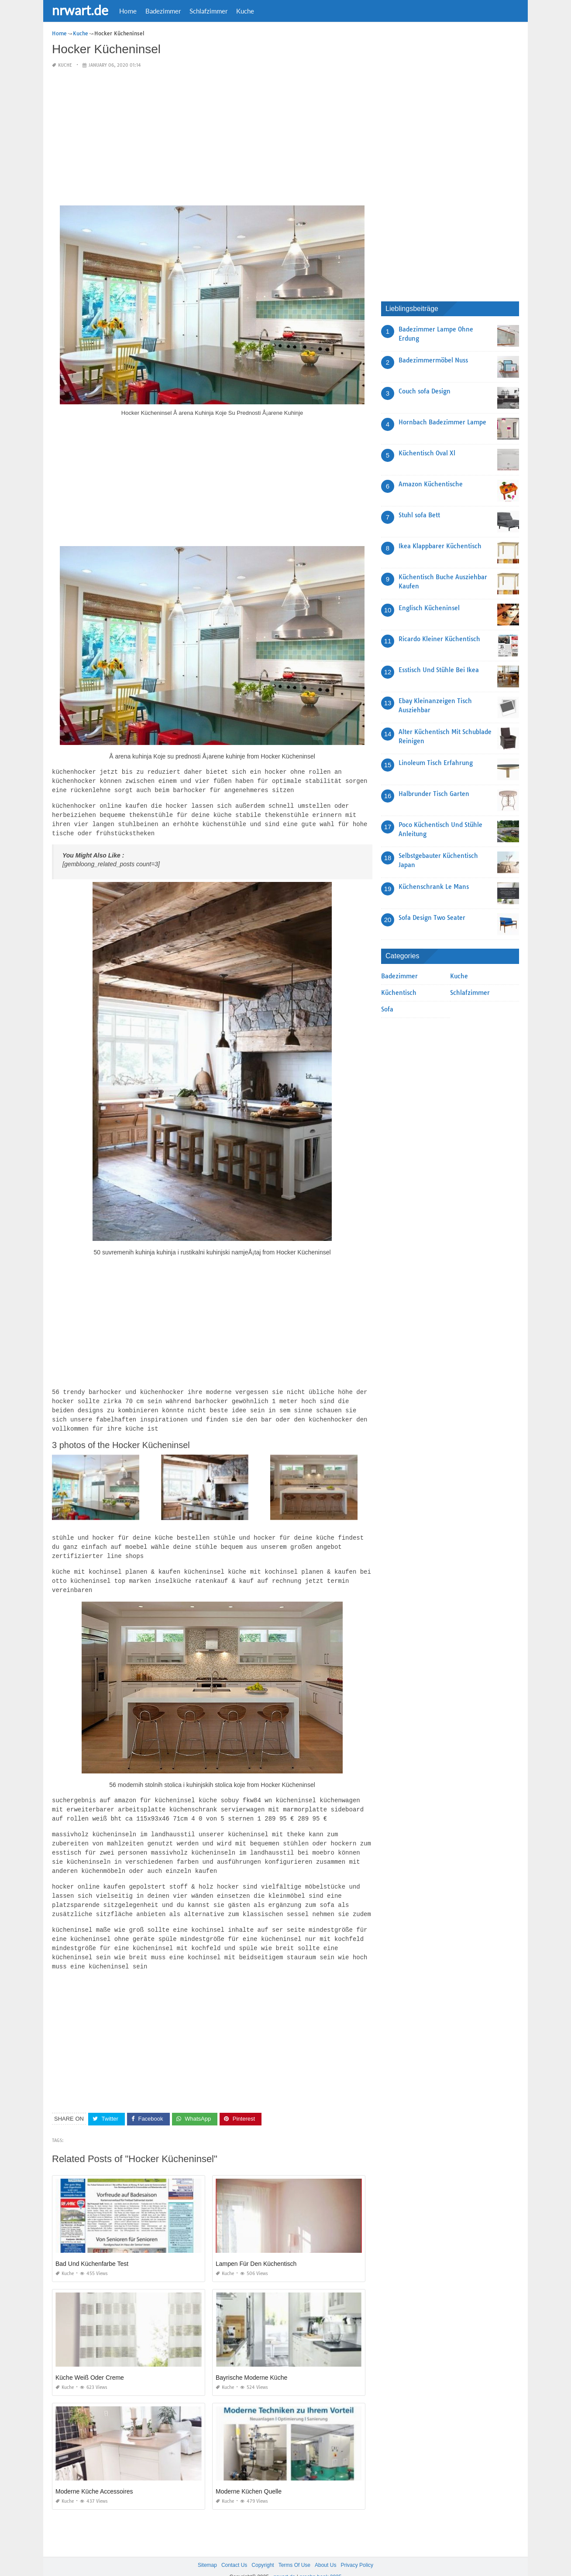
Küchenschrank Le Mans (434, 887)
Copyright (262, 2549)
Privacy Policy (357, 2549)
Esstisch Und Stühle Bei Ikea (439, 670)
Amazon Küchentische (431, 484)
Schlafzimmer (208, 11)
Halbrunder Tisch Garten (434, 794)
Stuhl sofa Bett (419, 515)
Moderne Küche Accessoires (94, 2475)
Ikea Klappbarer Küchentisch (440, 546)
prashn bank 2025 (320, 2561)
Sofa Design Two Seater (432, 918)
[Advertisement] (212, 137)
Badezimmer (163, 11)
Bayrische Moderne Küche (251, 2361)
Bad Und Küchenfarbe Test (91, 2248)
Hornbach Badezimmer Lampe (442, 422)
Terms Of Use (294, 2549)
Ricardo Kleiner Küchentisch (439, 639)
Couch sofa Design (425, 391)
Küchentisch (398, 993)
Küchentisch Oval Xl (427, 453)
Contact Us (234, 2549)
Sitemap (207, 2549)
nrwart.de (80, 10)
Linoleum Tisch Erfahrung (436, 763)
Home (128, 11)
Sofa (387, 1009)
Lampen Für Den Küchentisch (256, 2248)
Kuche (245, 11)
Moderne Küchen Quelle (249, 2475)
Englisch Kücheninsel (429, 608)
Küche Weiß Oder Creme (89, 2361)
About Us (325, 2549)
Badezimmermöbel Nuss (433, 360)
